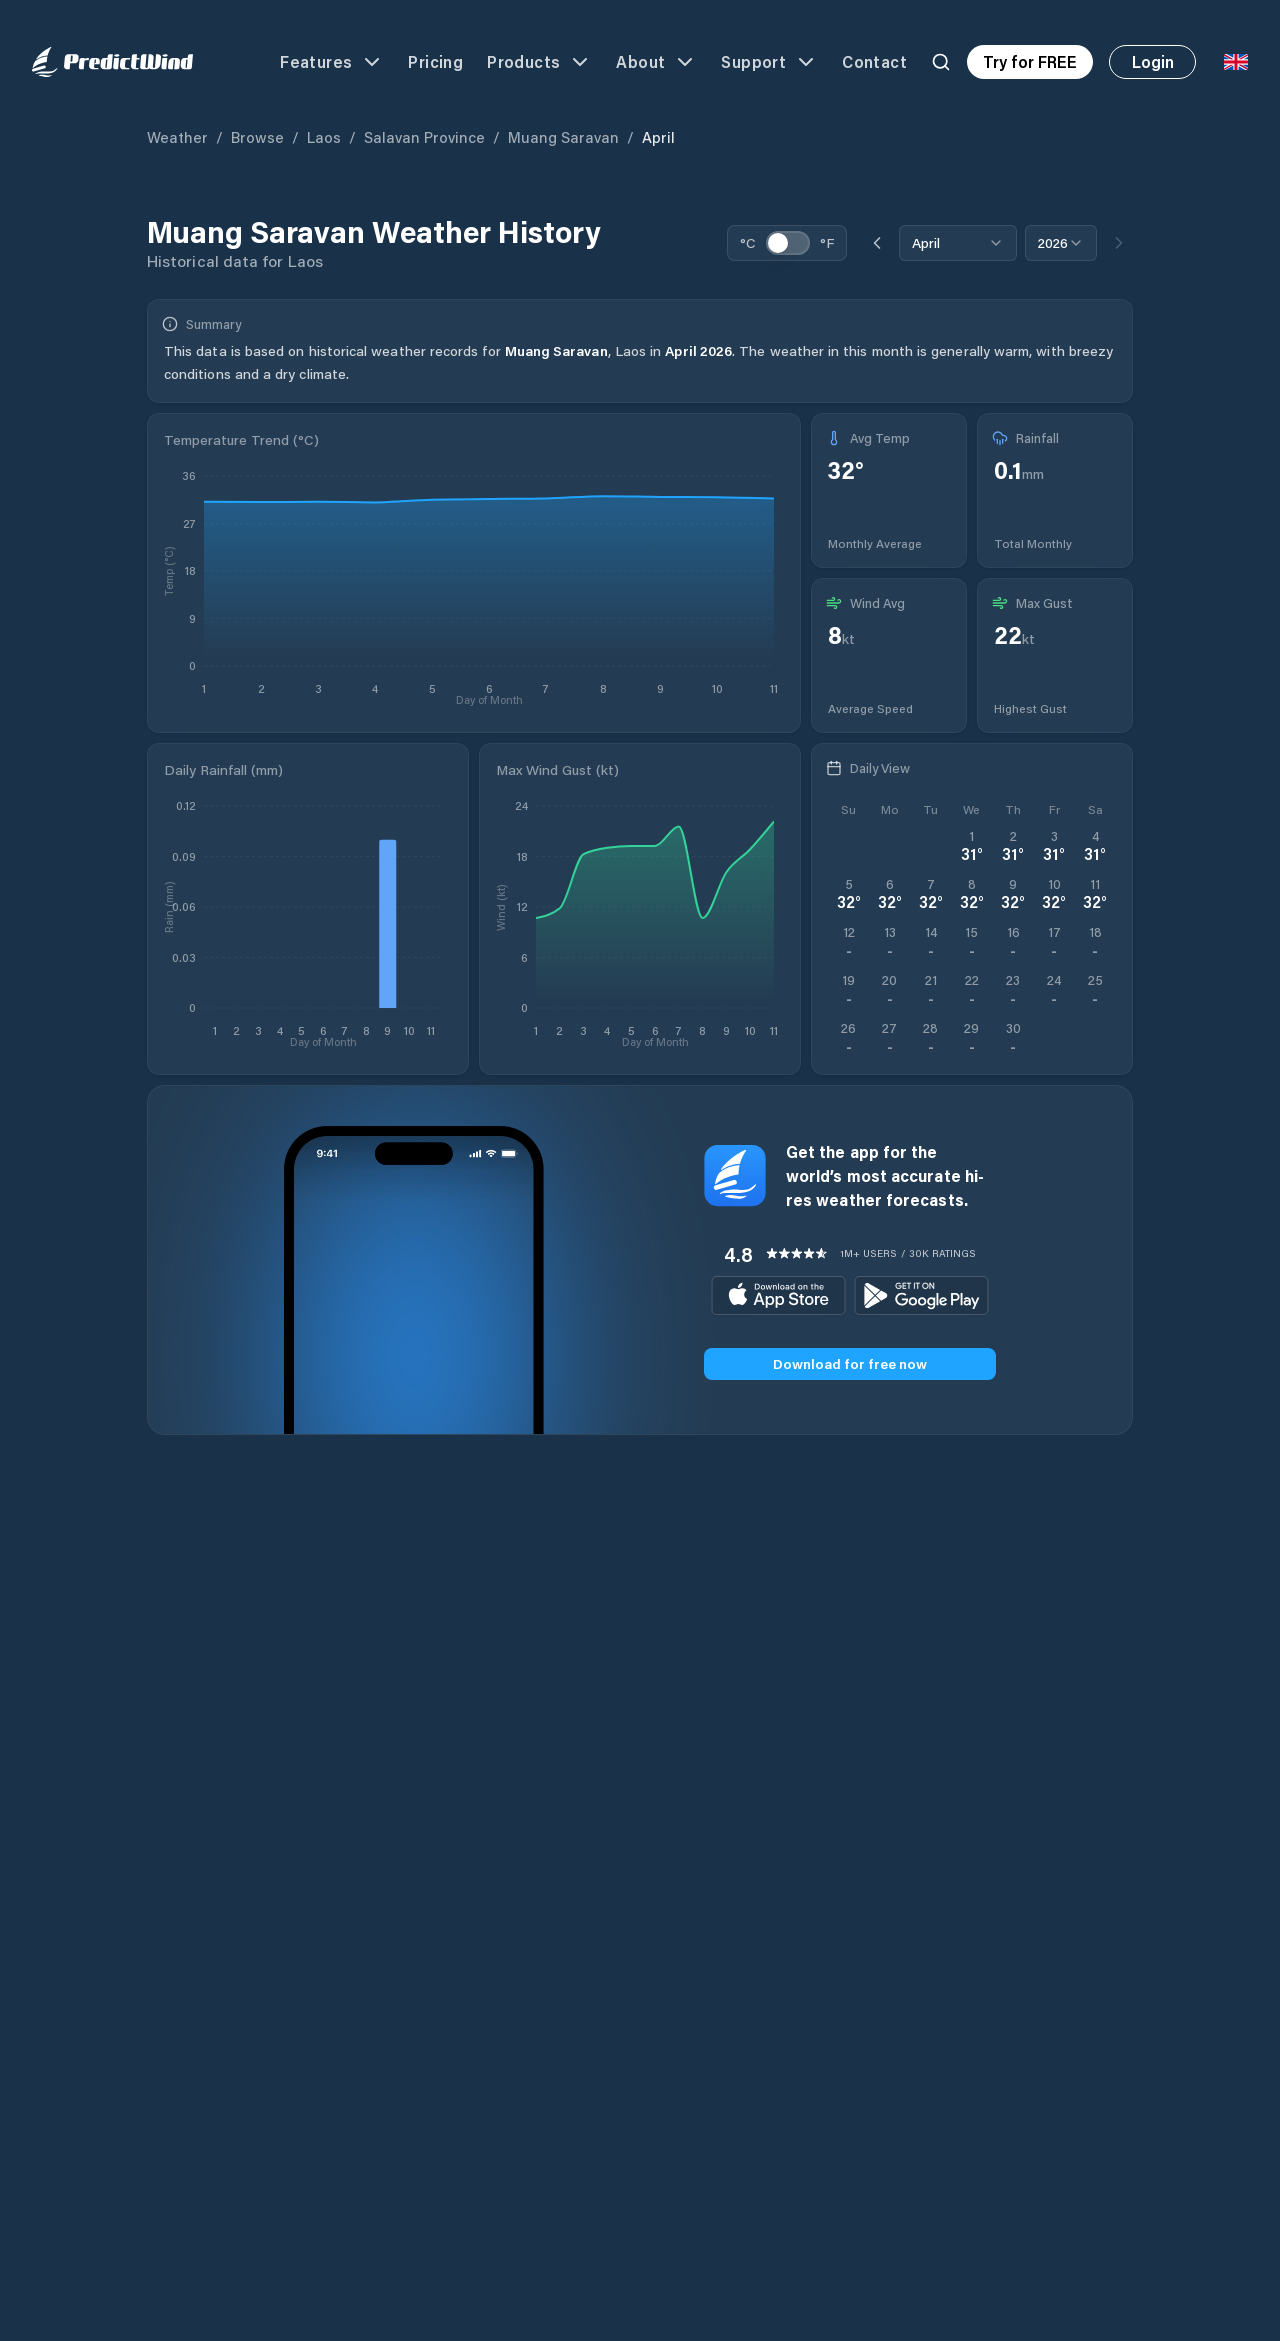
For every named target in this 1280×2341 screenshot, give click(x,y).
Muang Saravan (563, 137)
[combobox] (958, 243)
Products (539, 62)
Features (332, 62)
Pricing (435, 61)
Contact (874, 61)
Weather (177, 137)
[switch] (788, 243)
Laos (324, 137)
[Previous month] (877, 243)
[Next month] (1119, 243)
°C (748, 242)
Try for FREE (1030, 61)
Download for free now (850, 1363)
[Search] (941, 62)
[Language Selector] (1236, 62)
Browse (257, 137)
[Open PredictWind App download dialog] (848, 1038)
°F (827, 242)
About (656, 62)
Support (769, 62)
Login (1153, 61)
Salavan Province (424, 137)
